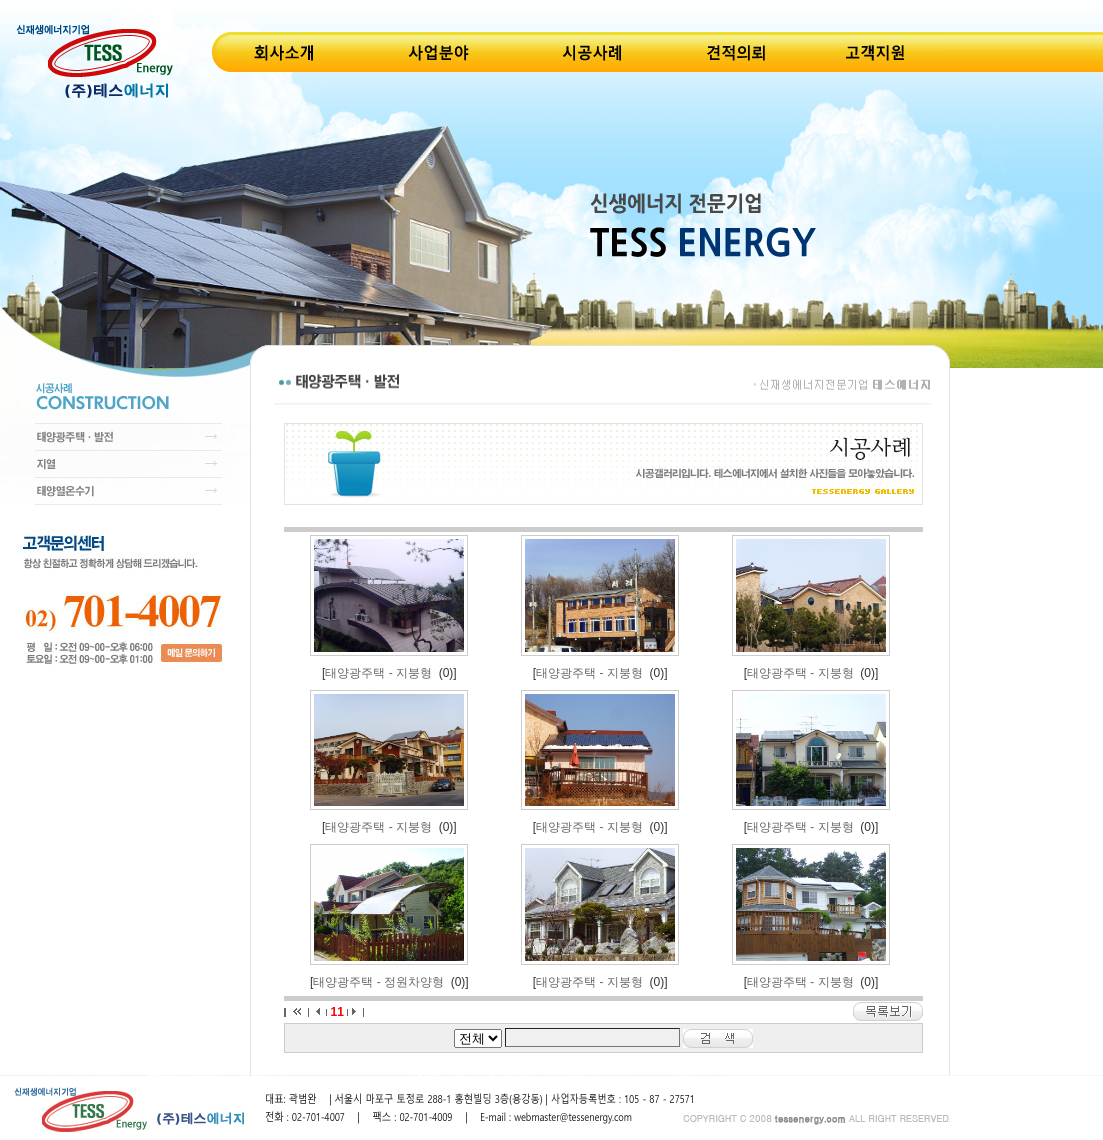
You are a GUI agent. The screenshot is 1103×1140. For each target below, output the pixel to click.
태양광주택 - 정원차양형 (378, 982)
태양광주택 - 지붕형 (378, 673)
